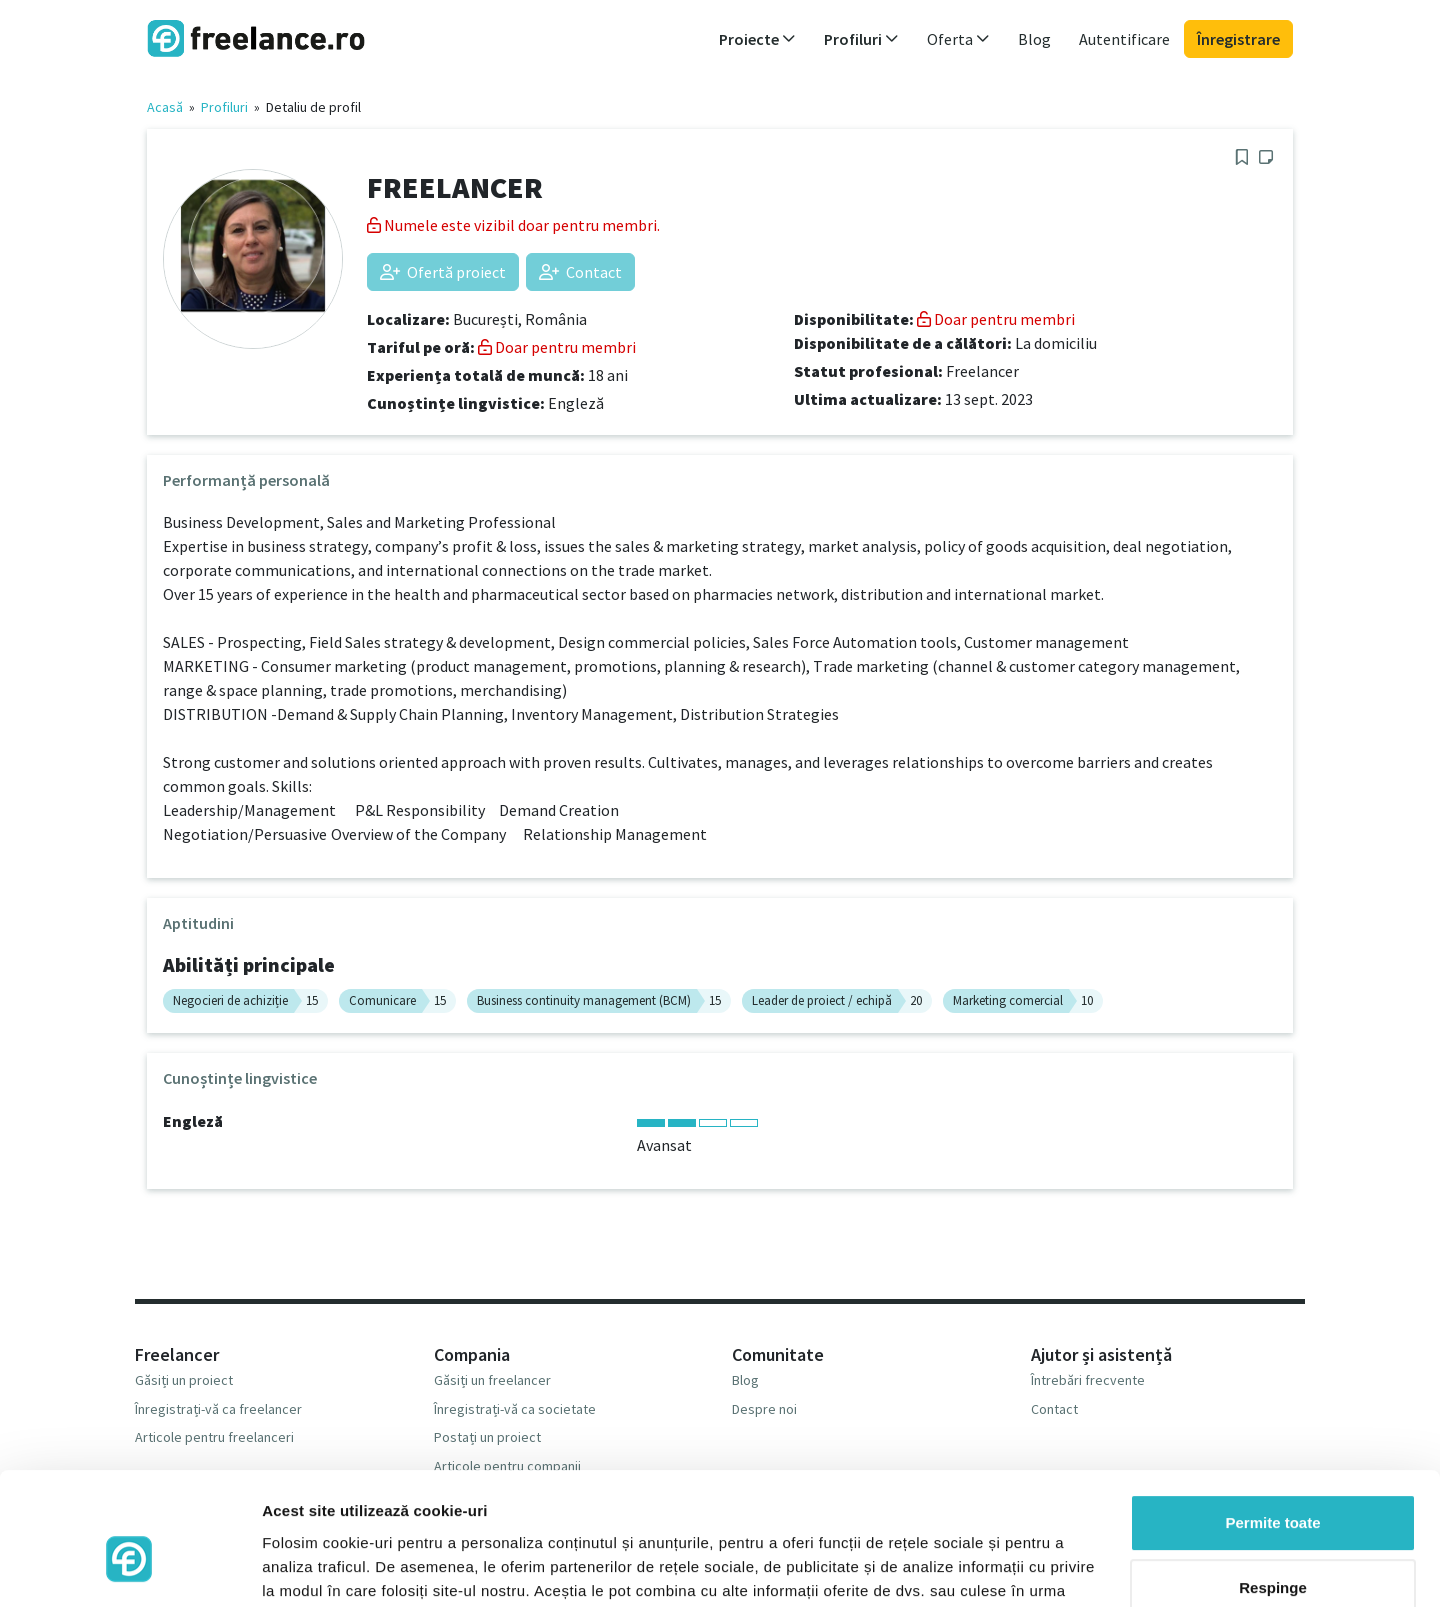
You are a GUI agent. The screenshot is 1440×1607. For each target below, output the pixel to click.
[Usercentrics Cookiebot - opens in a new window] (129, 1568)
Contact (580, 272)
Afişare (288, 1567)
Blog (1034, 39)
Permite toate (1272, 1420)
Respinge (1273, 1485)
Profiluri (224, 107)
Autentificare (1124, 39)
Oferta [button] (958, 39)
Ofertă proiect (443, 272)
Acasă (165, 107)
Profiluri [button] (861, 39)
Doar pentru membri (557, 347)
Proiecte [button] (757, 39)
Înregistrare (1238, 39)
